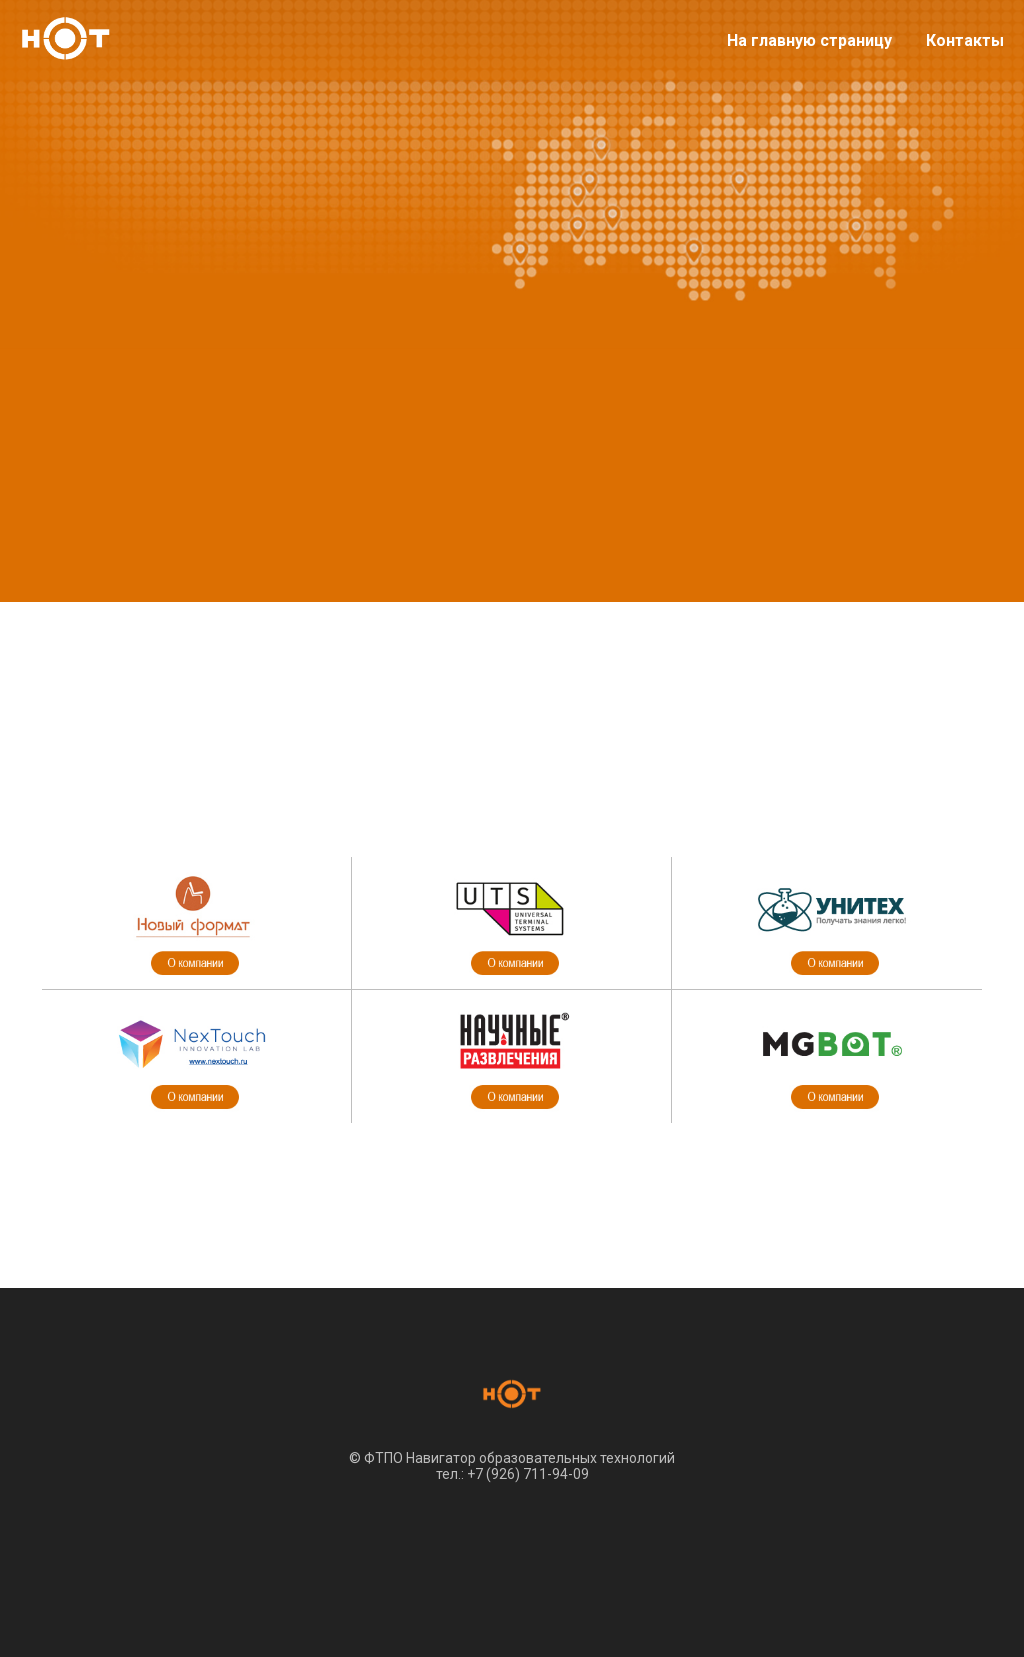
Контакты (965, 40)
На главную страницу (809, 40)
